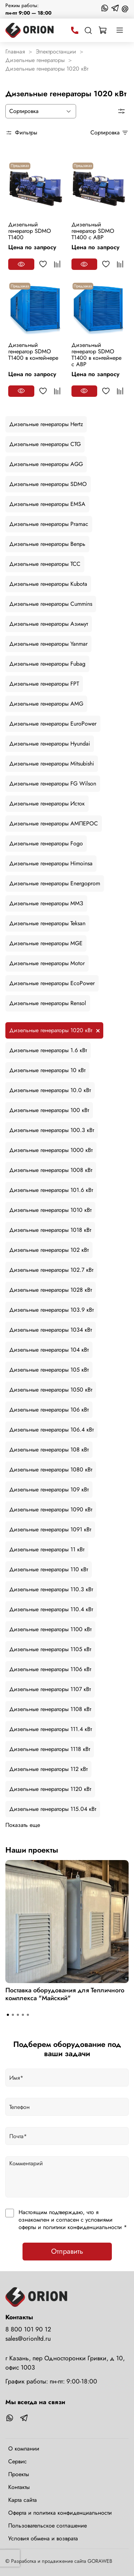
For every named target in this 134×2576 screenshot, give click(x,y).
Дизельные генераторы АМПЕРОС (53, 823)
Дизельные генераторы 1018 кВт (50, 1230)
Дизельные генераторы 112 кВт (48, 1769)
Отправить (67, 2251)
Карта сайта (22, 2500)
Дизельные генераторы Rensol (47, 1003)
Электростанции (56, 51)
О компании (23, 2448)
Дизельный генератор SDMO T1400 (29, 230)
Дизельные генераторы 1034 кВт (50, 1330)
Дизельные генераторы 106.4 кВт (51, 1429)
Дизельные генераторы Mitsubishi (51, 763)
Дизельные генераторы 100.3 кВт (51, 1130)
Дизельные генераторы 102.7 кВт (51, 1270)
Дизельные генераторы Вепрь (47, 544)
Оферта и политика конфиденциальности (60, 2513)
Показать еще (22, 1825)
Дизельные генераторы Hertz (46, 424)
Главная (15, 51)
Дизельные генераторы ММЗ (46, 903)
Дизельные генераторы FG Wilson (52, 783)
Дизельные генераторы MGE (46, 943)
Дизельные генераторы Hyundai (49, 743)
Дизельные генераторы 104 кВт (49, 1350)
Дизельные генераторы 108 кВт (49, 1449)
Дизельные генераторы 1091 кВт (50, 1529)
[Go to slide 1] (8, 2015)
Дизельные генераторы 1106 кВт (50, 1669)
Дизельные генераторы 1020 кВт (50, 1030)
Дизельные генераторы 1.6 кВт (48, 1050)
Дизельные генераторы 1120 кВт (50, 1789)
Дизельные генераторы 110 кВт (48, 1569)
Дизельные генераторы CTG (45, 444)
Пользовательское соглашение (47, 2525)
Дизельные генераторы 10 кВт (47, 1070)
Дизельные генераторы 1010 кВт (50, 1210)
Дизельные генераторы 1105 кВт (50, 1649)
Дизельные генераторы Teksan (47, 923)
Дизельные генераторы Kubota (48, 584)
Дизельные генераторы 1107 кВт (50, 1689)
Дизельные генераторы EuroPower (52, 723)
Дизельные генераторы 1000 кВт (51, 1150)
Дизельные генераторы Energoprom (54, 883)
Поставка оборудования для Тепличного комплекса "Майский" (64, 1994)
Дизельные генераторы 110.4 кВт (51, 1609)
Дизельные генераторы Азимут (48, 624)
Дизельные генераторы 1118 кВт (49, 1749)
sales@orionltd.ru (28, 2338)
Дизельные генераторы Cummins (50, 604)
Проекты (18, 2474)
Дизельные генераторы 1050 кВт (50, 1390)
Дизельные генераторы (35, 60)
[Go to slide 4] (23, 2015)
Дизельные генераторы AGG (46, 464)
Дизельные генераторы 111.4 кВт (50, 1729)
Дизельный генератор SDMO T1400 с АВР (92, 230)
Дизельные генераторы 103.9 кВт (51, 1310)
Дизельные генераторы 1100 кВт (50, 1629)
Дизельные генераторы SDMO (48, 484)
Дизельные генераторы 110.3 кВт (51, 1589)
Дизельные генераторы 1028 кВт (50, 1290)
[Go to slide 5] (28, 2015)
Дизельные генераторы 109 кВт (49, 1489)
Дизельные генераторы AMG (46, 704)
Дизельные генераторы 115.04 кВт (52, 1809)
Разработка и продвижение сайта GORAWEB (61, 2561)
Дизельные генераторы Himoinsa (51, 863)
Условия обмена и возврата (43, 2538)
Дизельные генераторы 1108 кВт (50, 1709)
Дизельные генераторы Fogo (46, 843)
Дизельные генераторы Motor (47, 963)
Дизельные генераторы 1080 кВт (50, 1469)
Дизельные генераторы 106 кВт (49, 1409)
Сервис (17, 2461)
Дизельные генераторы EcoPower (52, 983)
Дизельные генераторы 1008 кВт (50, 1170)
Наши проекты (31, 1849)
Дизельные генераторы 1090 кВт (50, 1509)
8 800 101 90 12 (28, 2329)
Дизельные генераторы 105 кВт (49, 1370)
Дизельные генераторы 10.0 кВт (50, 1090)
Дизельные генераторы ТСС (44, 564)
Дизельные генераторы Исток (47, 803)
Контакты (19, 2487)
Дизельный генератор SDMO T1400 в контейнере (33, 351)
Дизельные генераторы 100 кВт (49, 1110)
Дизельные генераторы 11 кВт (46, 1549)
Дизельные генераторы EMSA (47, 504)
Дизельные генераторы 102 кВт (49, 1250)
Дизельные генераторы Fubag (47, 664)
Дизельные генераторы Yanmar (48, 644)
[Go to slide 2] (13, 2015)
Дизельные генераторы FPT (44, 684)
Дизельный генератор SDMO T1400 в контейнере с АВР (96, 354)
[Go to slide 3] (18, 2015)
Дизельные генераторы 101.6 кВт (51, 1190)
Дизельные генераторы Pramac (48, 524)
